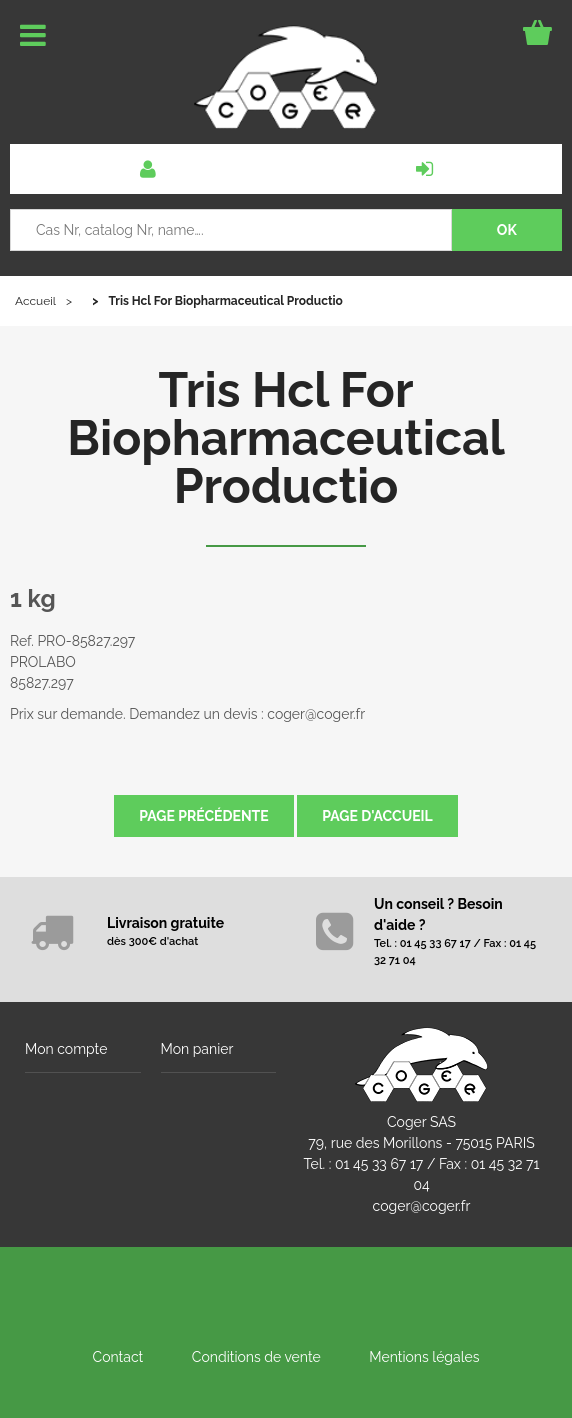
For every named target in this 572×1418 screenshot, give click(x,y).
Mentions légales (424, 1357)
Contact (118, 1357)
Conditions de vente (256, 1357)
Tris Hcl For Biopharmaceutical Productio (285, 438)
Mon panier (197, 1049)
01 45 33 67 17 (379, 1164)
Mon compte (66, 1049)
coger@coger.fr (422, 1206)
